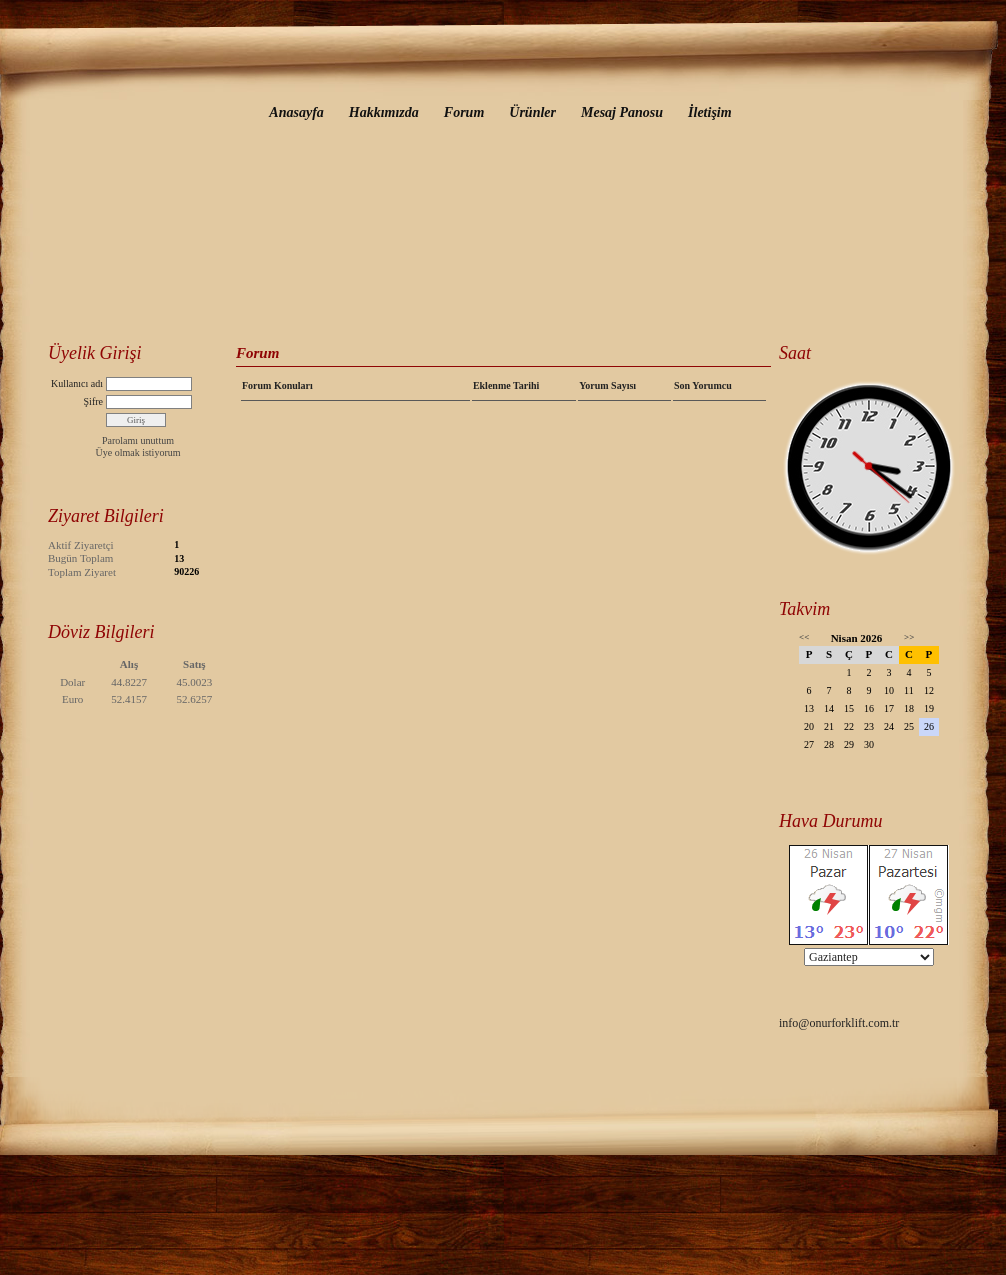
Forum (464, 112)
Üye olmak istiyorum (138, 452)
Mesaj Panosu (622, 112)
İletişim (710, 112)
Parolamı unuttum (138, 440)
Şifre (93, 401)
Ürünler (532, 112)
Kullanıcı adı (77, 383)
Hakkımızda (384, 112)
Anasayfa (296, 112)
